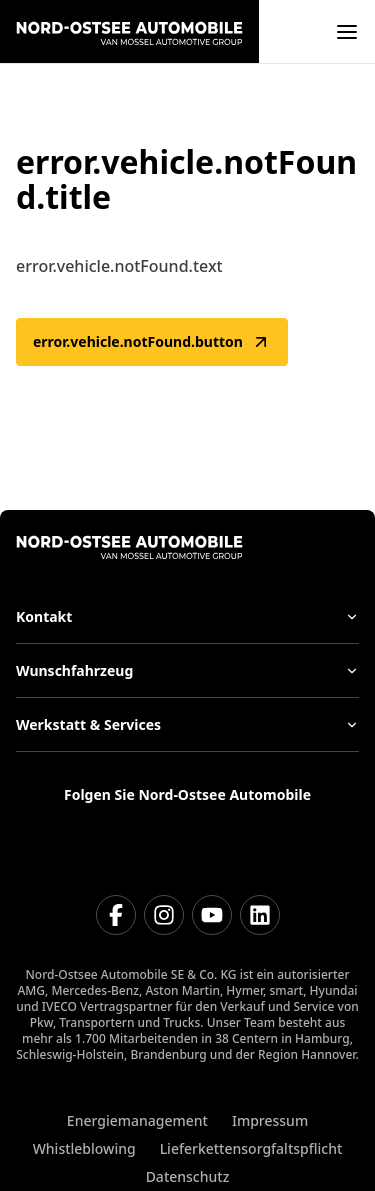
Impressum (270, 1120)
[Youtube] (212, 915)
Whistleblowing (84, 1148)
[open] (347, 32)
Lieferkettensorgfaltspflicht (251, 1148)
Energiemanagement (137, 1120)
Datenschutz (188, 1176)
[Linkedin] (260, 915)
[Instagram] (164, 915)
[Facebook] (116, 915)
